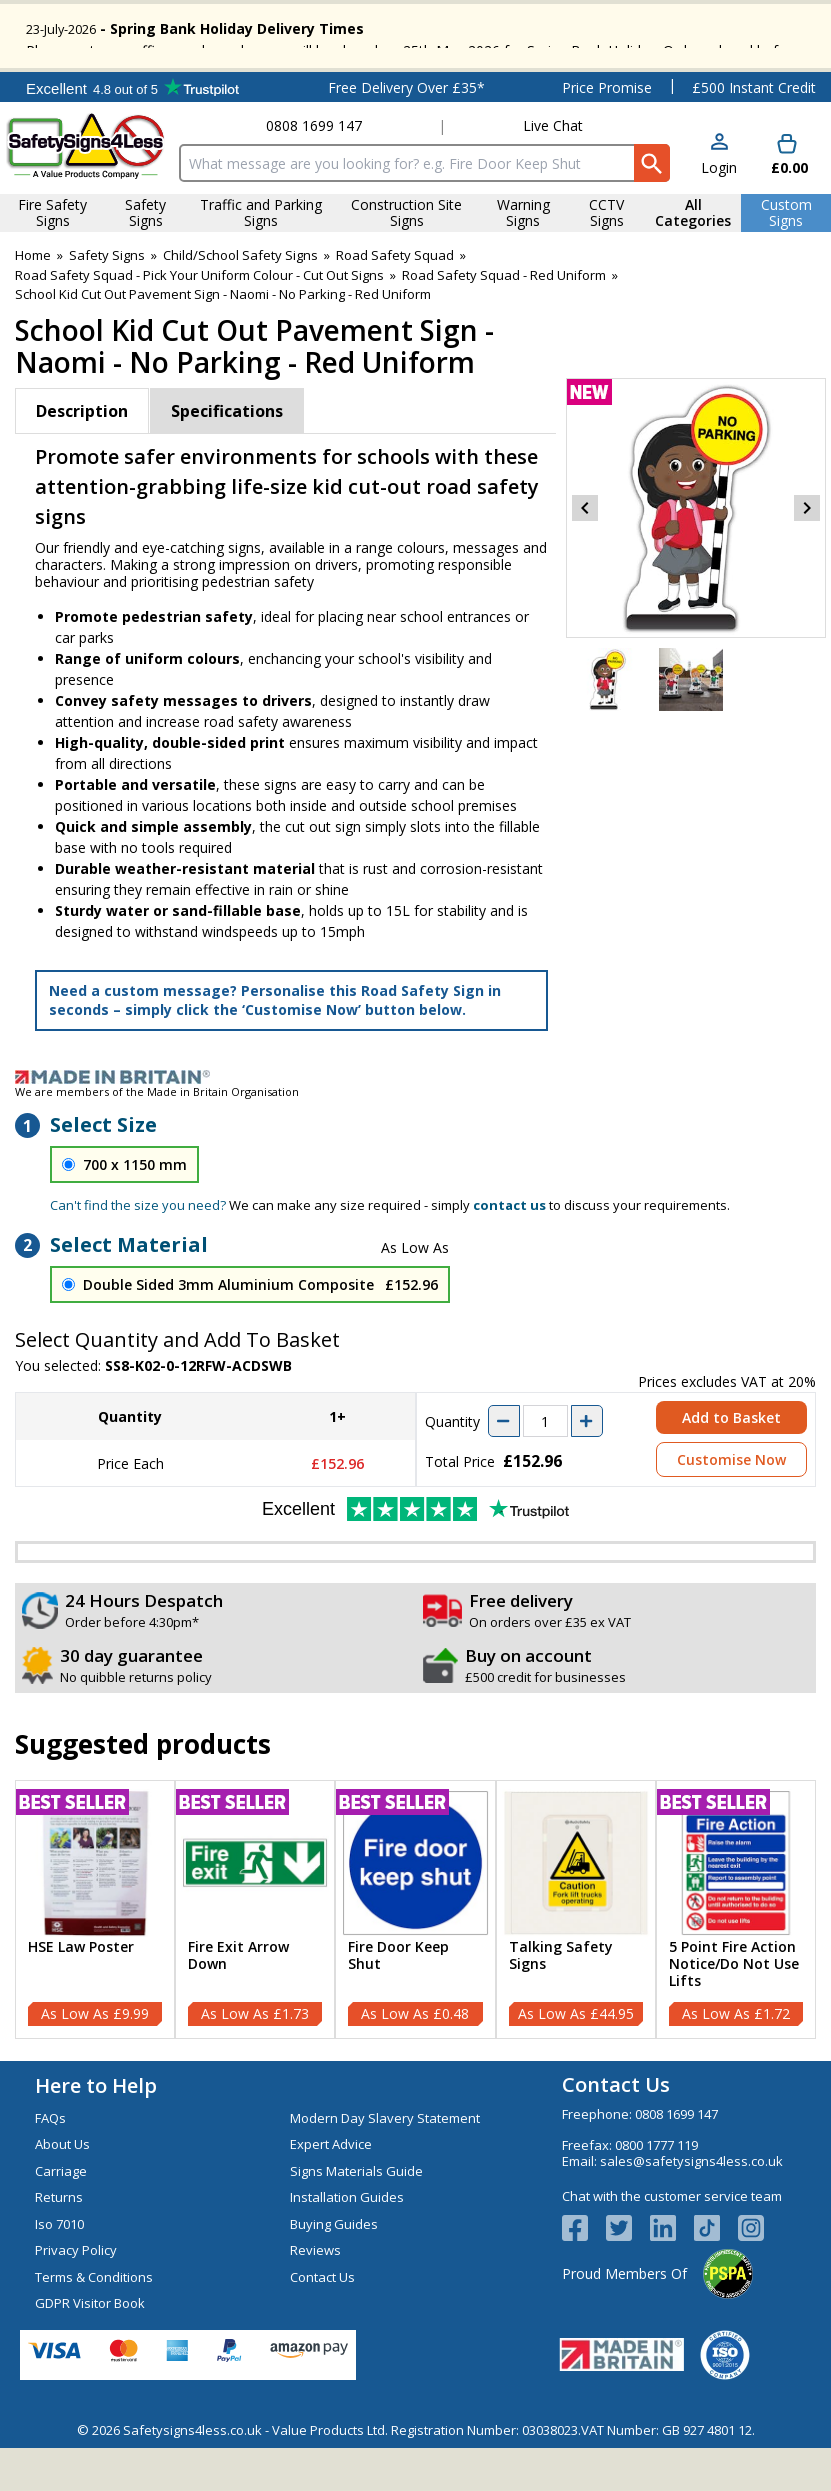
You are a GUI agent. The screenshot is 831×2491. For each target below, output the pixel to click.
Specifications (227, 457)
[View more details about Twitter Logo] (628, 2275)
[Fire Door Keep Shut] (415, 1955)
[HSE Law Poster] (95, 1955)
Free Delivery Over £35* (406, 133)
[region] (95, 1909)
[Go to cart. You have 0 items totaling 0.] (787, 201)
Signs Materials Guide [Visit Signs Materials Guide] (356, 2217)
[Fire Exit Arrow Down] (255, 1955)
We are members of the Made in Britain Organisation (157, 1137)
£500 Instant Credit (754, 133)
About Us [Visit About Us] (62, 2190)
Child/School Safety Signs (240, 301)
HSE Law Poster (81, 1993)
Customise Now (731, 1506)
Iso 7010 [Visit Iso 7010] (59, 2270)
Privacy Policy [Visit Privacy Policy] (76, 2296)
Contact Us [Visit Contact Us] (322, 2323)
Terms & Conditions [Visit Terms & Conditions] (94, 2323)
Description (82, 457)
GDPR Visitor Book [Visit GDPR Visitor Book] (90, 2349)
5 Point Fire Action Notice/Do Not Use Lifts (734, 2010)
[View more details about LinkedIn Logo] (672, 2275)
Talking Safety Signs (561, 2002)
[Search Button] (651, 209)
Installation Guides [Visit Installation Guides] (347, 2243)
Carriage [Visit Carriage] (61, 2217)
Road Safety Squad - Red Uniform (504, 321)
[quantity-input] (545, 1468)
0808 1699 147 (314, 171)
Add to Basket (731, 1464)
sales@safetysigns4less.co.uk (691, 2207)
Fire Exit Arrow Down (238, 2002)
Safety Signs (107, 301)
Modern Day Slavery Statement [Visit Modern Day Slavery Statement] (385, 2164)
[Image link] (415, 1123)
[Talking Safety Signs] (576, 1955)
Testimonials (132, 133)
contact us (509, 1251)
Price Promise (607, 133)
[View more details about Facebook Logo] (584, 2275)
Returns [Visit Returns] (59, 2243)
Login (719, 213)
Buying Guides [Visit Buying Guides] (334, 2270)
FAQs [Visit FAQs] (50, 2164)
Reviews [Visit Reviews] (315, 2296)
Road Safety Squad (395, 301)
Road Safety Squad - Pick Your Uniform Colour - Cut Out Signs (199, 321)
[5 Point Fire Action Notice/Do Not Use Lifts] (736, 1955)
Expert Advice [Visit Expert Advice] (331, 2190)
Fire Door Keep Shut (398, 2002)
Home (33, 301)
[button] (719, 201)
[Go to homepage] (86, 191)
